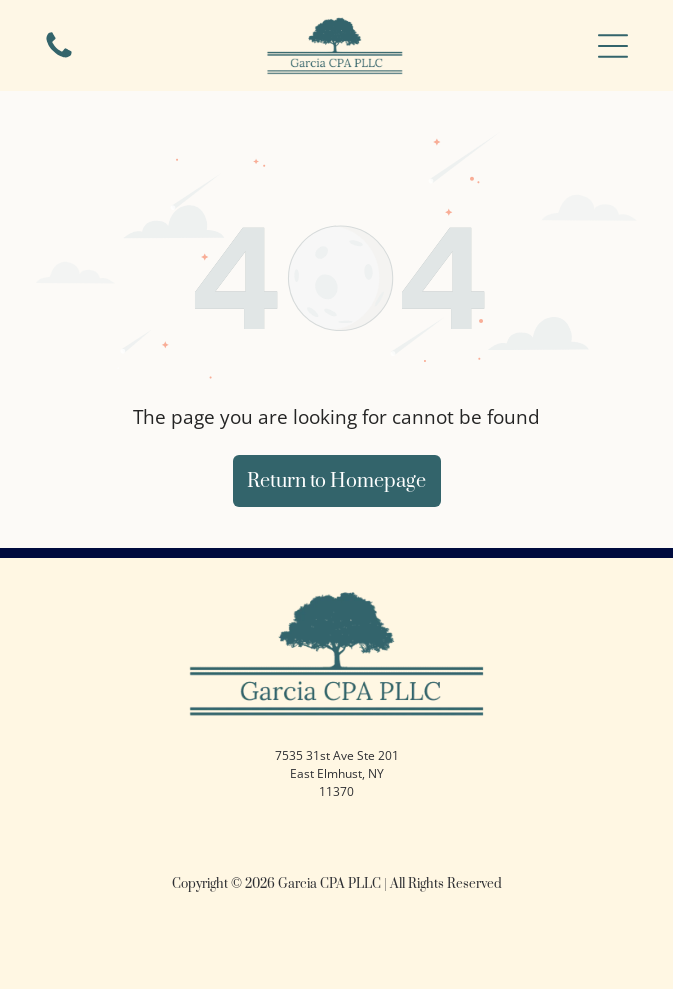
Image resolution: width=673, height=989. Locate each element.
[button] (613, 46)
